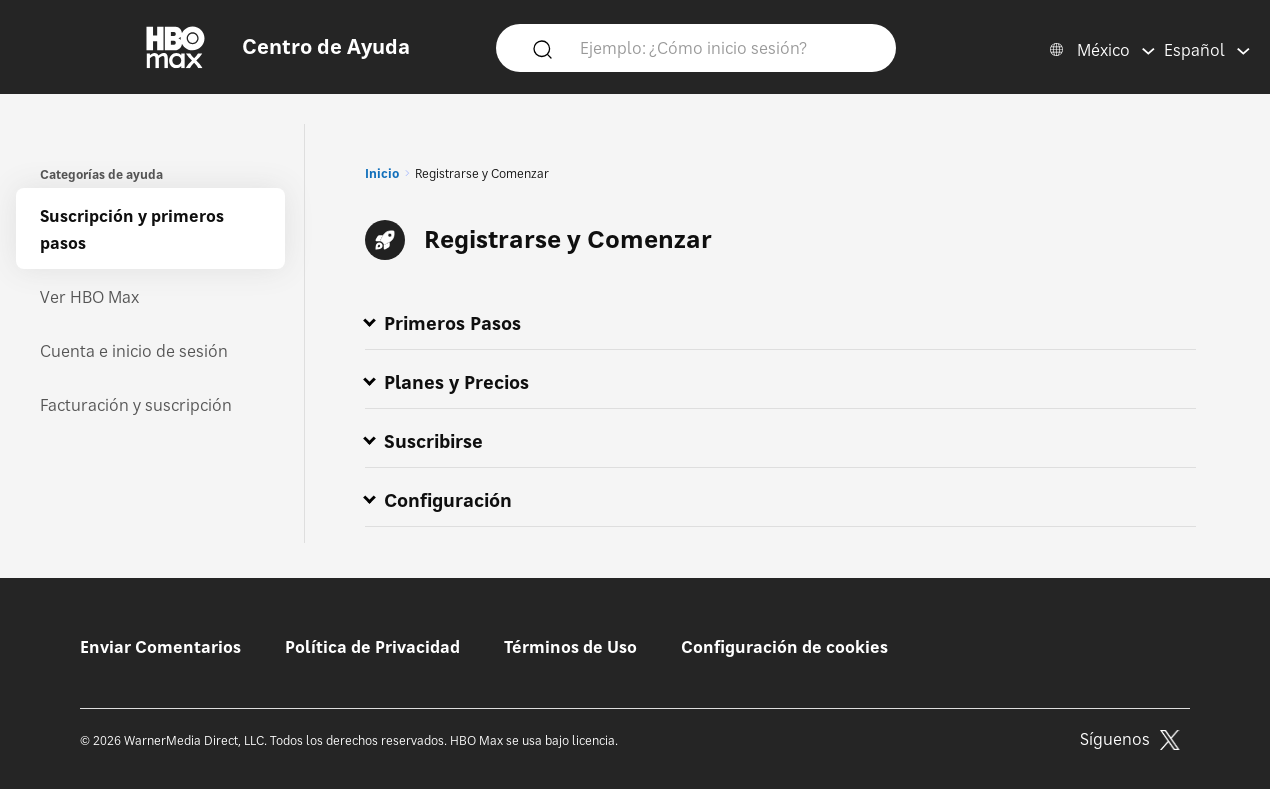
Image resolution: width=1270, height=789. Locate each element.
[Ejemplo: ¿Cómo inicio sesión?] (725, 47)
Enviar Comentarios (160, 647)
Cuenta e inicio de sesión (134, 351)
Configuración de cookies (784, 647)
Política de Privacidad (372, 647)
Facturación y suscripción (136, 405)
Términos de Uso (570, 647)
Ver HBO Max (89, 297)
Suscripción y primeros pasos (132, 229)
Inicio (382, 173)
